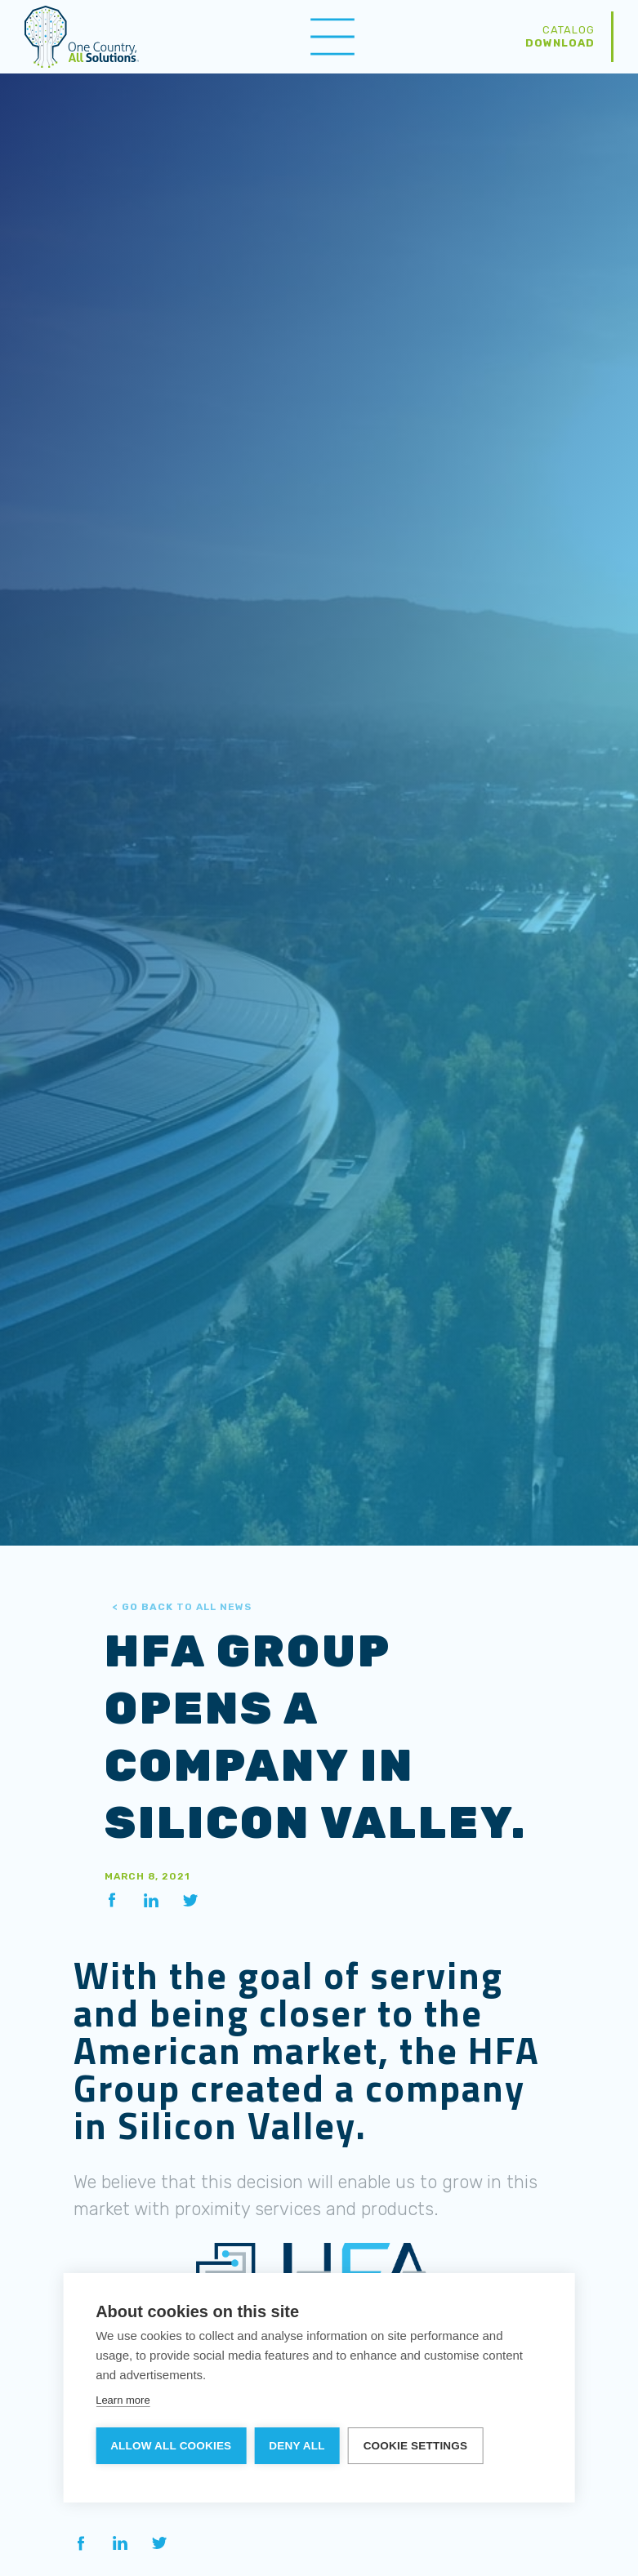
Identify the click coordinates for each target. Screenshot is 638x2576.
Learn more (122, 2400)
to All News (182, 1607)
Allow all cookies (170, 2446)
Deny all (296, 2446)
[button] (332, 36)
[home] (82, 37)
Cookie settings (416, 2446)
